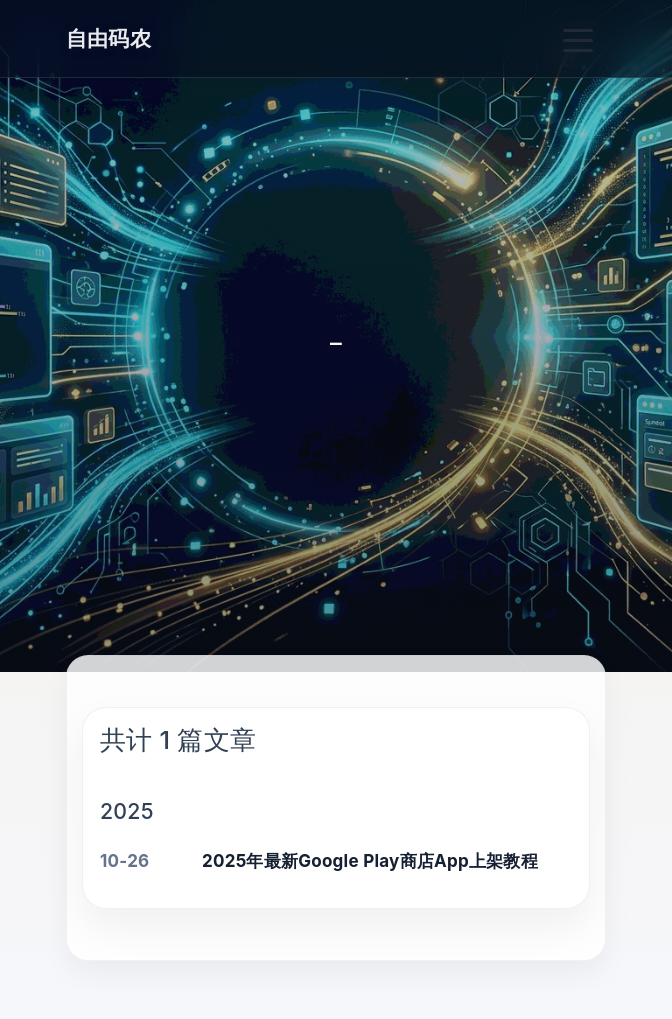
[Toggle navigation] (579, 38)
